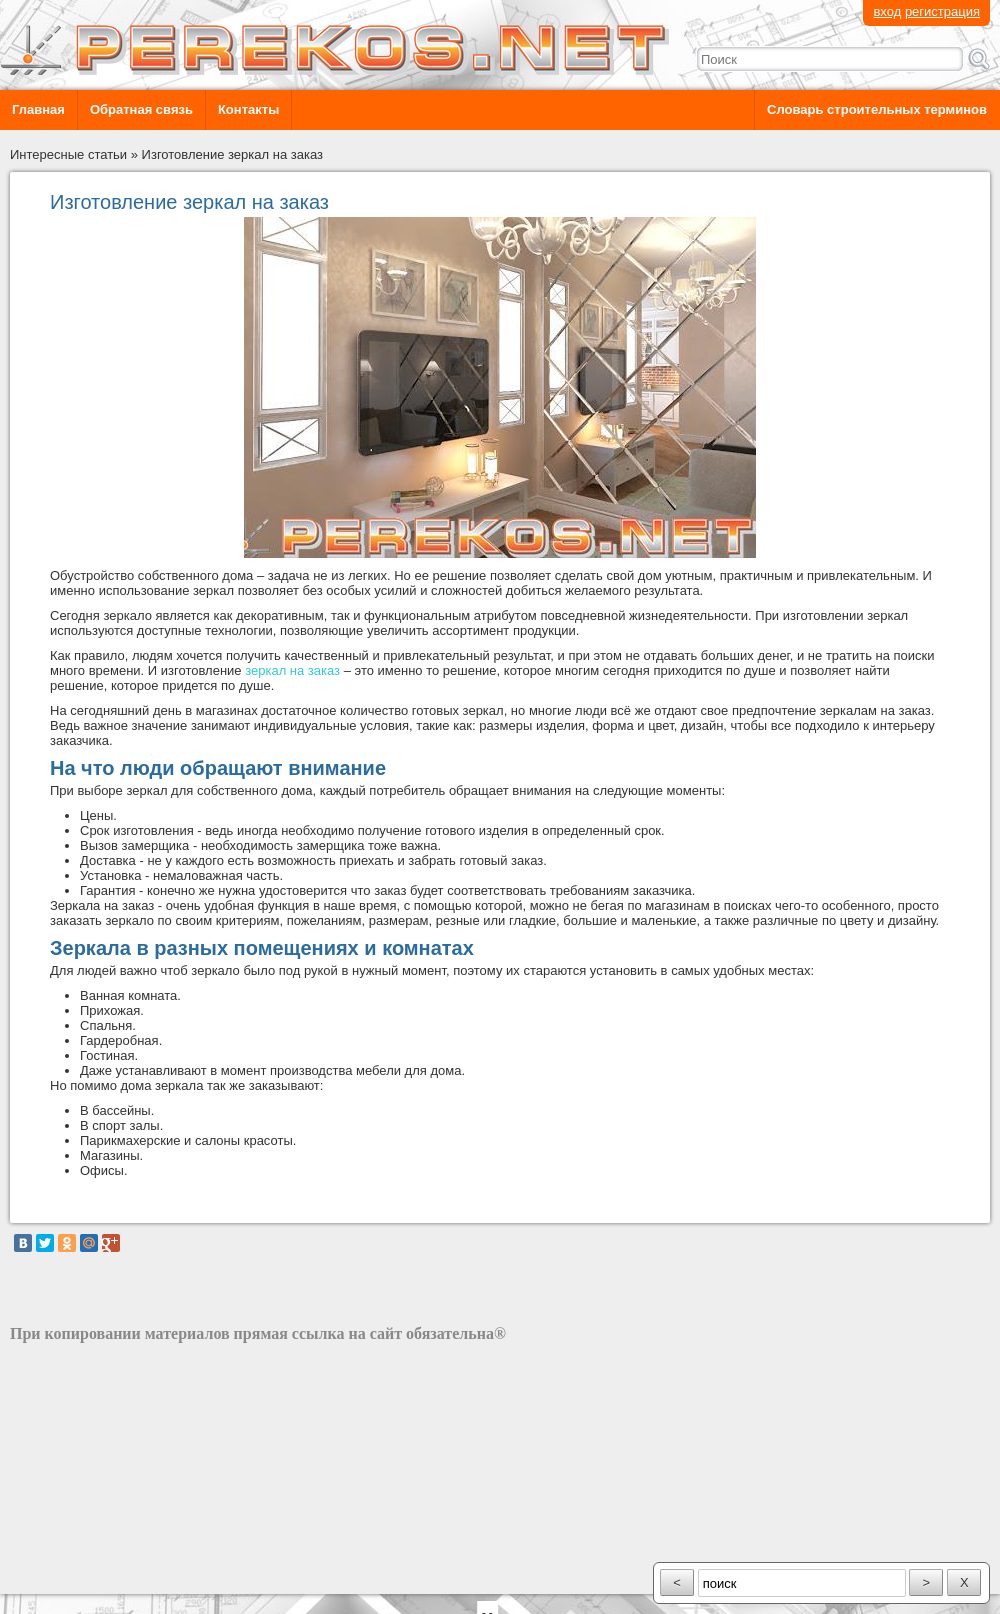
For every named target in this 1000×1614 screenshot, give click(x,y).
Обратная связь (141, 109)
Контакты (248, 109)
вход (887, 11)
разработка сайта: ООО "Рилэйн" (110, 1576)
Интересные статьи (68, 154)
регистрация (942, 11)
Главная (38, 109)
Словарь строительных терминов (877, 109)
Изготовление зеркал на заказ (232, 154)
